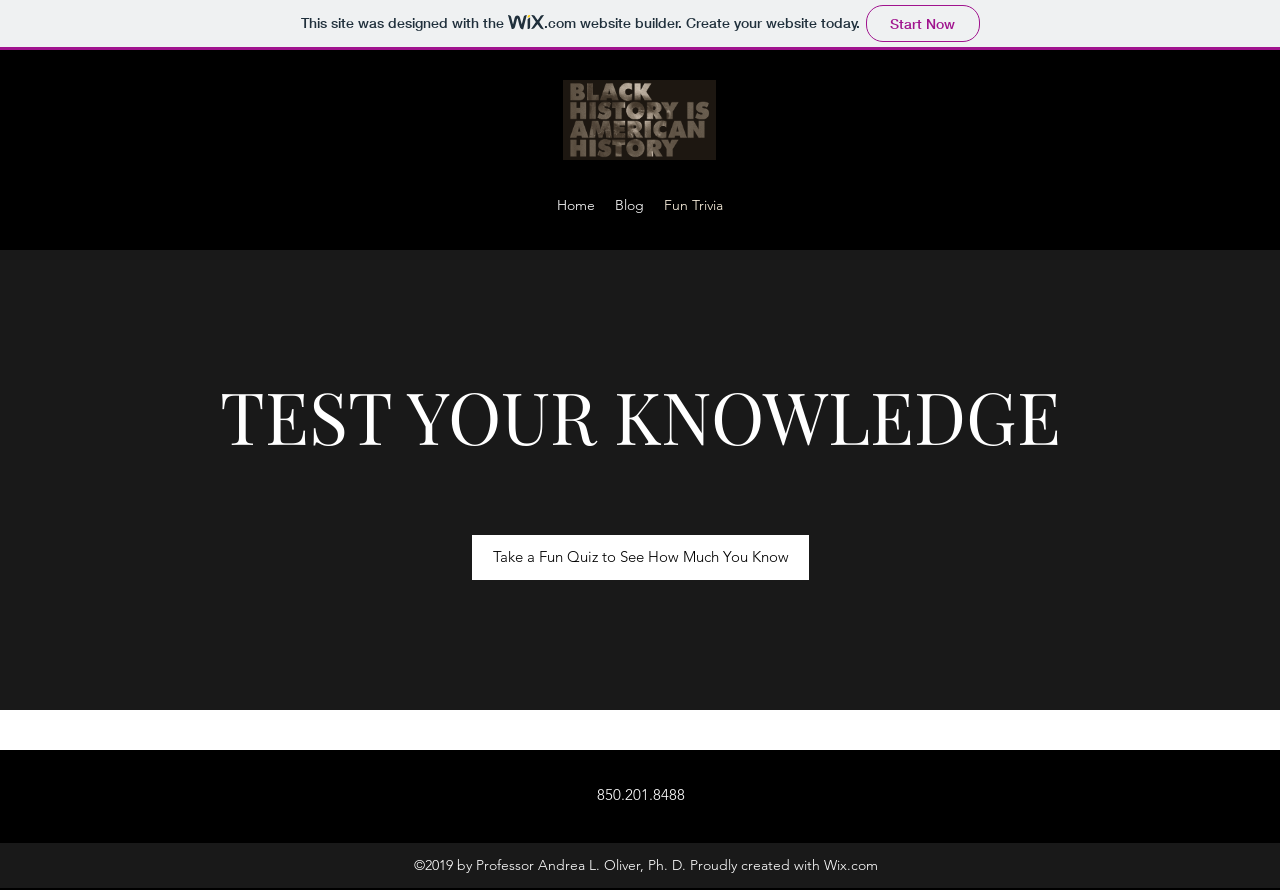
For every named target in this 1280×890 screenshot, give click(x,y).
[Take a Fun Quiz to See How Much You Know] (640, 557)
